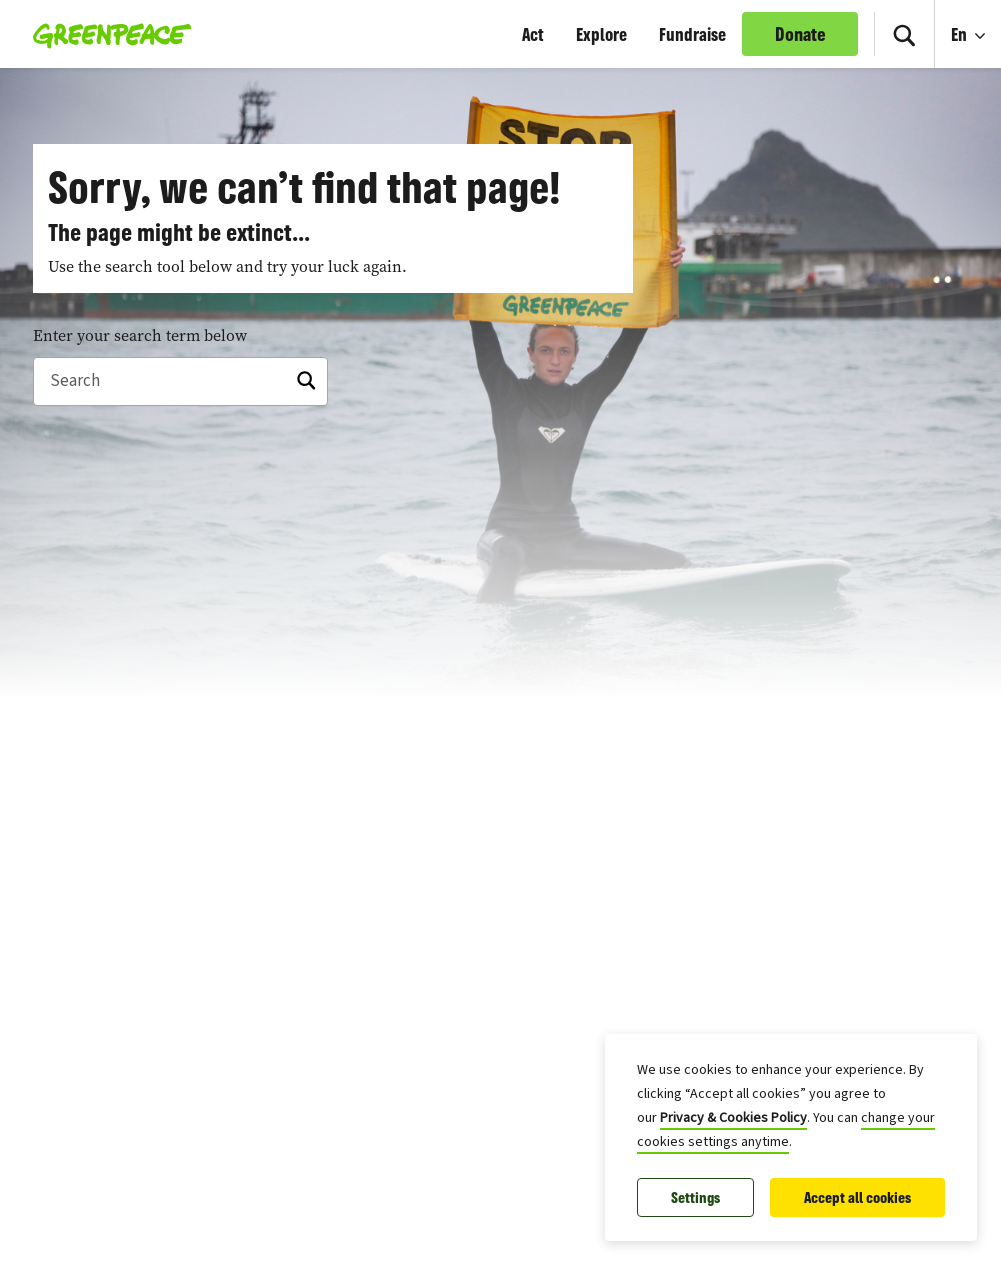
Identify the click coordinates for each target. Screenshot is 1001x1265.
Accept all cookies (857, 1197)
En (961, 34)
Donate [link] (800, 34)
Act (533, 34)
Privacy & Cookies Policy (733, 1118)
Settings (695, 1197)
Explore (601, 34)
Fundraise (692, 34)
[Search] (904, 34)
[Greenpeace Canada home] (106, 34)
